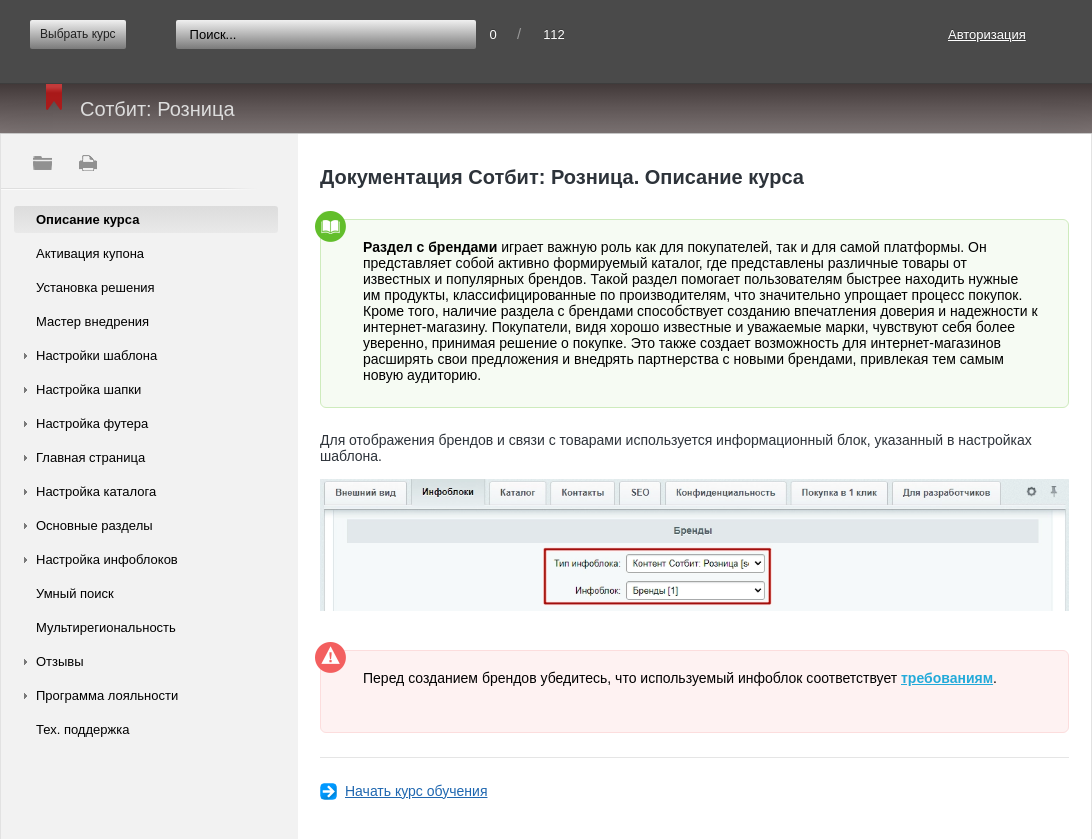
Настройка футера (92, 423)
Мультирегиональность (106, 627)
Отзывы (60, 661)
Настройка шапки (88, 389)
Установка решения (95, 287)
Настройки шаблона (96, 355)
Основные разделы (94, 525)
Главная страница (90, 457)
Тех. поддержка (82, 729)
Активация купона (90, 253)
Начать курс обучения (416, 791)
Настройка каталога (96, 491)
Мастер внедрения (92, 321)
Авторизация (987, 34)
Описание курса (87, 219)
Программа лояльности (107, 695)
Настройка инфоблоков (107, 559)
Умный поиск (75, 593)
